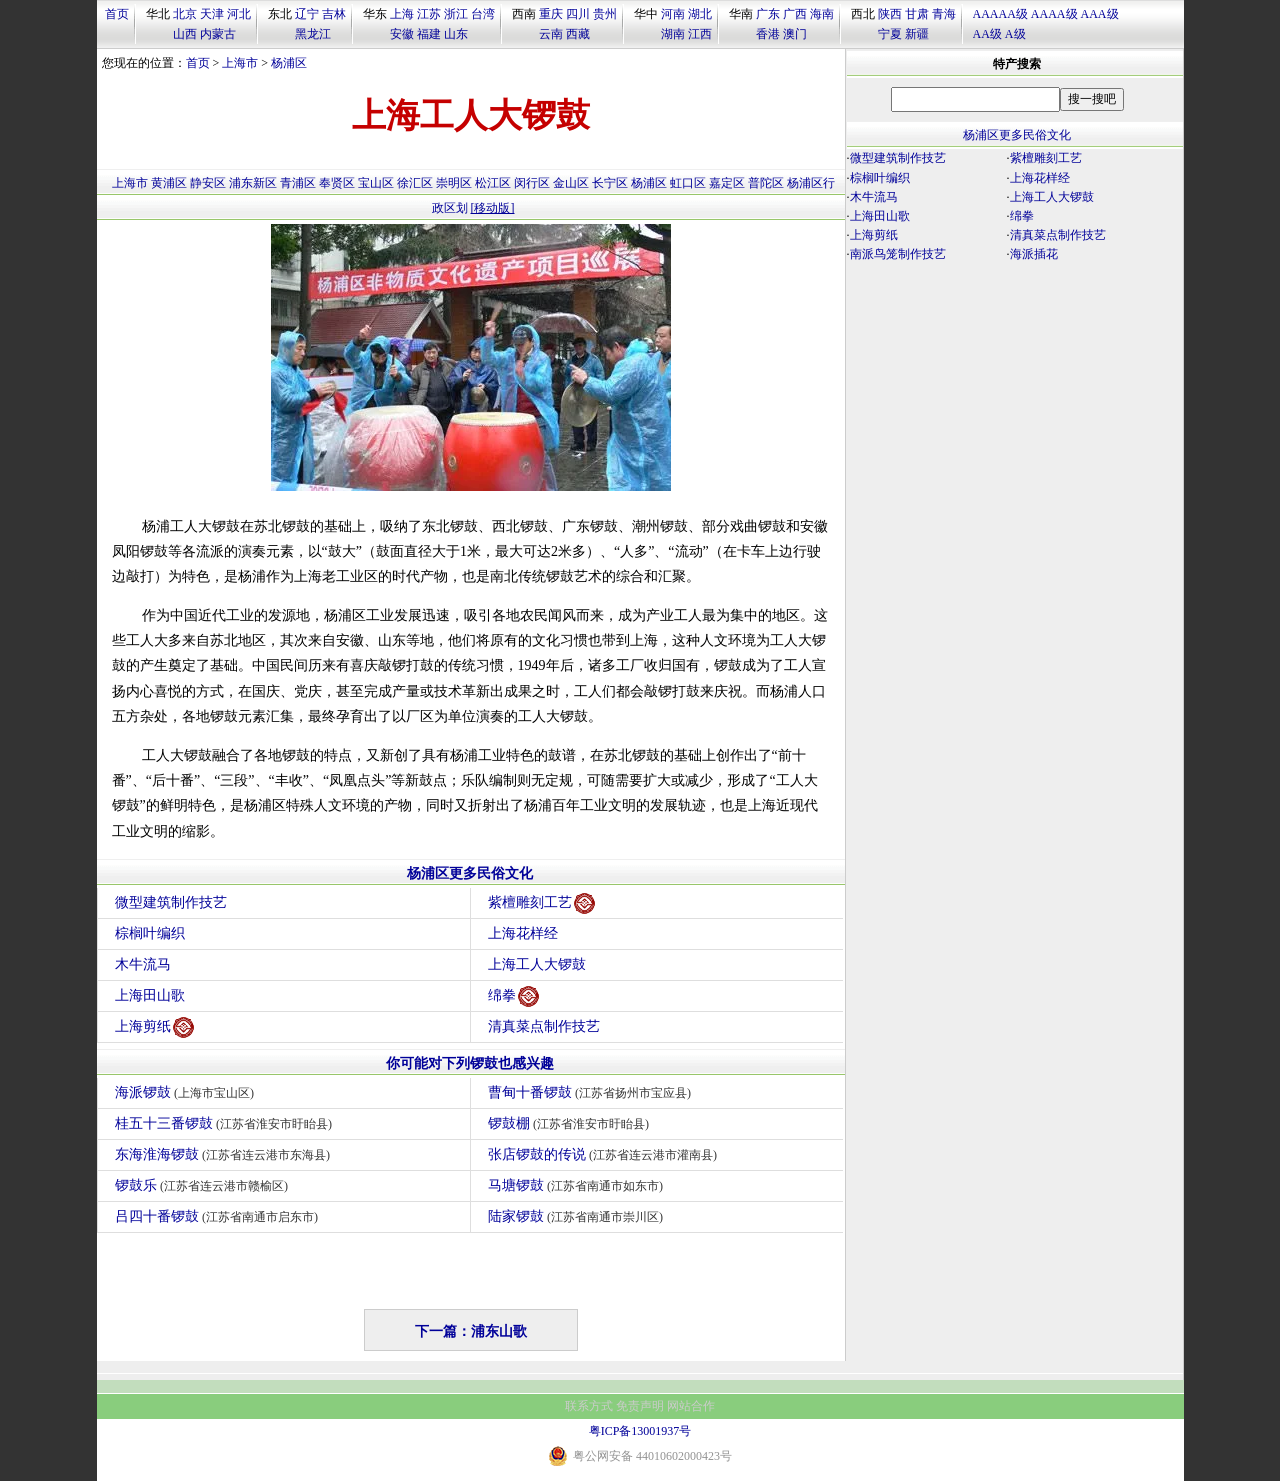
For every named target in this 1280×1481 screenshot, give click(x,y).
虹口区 (688, 183)
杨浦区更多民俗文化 (470, 873)
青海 (944, 14)
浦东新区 (253, 183)
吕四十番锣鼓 (219, 1216)
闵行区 (532, 183)
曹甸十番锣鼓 (592, 1092)
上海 (402, 14)
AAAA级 (1054, 14)
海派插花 (1034, 254)
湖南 (673, 34)
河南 (673, 14)
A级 (1015, 34)
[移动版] (493, 208)
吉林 (334, 14)
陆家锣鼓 (578, 1216)
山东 (456, 34)
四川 (578, 14)
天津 (212, 14)
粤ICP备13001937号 (640, 1431)
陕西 (890, 14)
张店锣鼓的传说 (605, 1154)
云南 (551, 34)
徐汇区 (415, 183)
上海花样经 (523, 933)
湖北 (700, 14)
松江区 (493, 183)
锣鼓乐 (204, 1185)
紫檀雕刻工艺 (541, 903)
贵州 (605, 14)
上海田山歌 (150, 995)
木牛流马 (143, 964)
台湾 (483, 14)
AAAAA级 (1000, 14)
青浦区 (298, 183)
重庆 (551, 14)
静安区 (208, 183)
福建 (429, 34)
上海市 (240, 63)
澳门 (795, 34)
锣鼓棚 (571, 1123)
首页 (117, 14)
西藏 (578, 34)
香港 (768, 34)
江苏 (429, 14)
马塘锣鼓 (578, 1185)
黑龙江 (313, 34)
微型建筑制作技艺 (171, 902)
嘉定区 (727, 183)
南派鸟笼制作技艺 (898, 254)
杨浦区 (289, 63)
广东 (768, 14)
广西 (795, 14)
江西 (700, 34)
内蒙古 (218, 34)
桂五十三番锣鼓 (226, 1123)
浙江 (456, 14)
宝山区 (376, 183)
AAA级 (1100, 14)
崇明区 (454, 183)
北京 (185, 14)
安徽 (402, 34)
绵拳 (513, 996)
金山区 (571, 183)
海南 (822, 14)
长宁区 (610, 183)
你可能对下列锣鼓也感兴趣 (470, 1063)
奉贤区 (337, 183)
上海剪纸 (154, 1027)
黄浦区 (169, 183)
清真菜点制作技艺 (544, 1026)
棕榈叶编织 (150, 933)
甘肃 (917, 14)
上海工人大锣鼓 (537, 964)
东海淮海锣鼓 (225, 1154)
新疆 (917, 34)
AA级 (987, 34)
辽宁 (307, 14)
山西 (185, 34)
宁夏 (890, 34)
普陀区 (766, 183)
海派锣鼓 (187, 1092)
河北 (239, 14)
